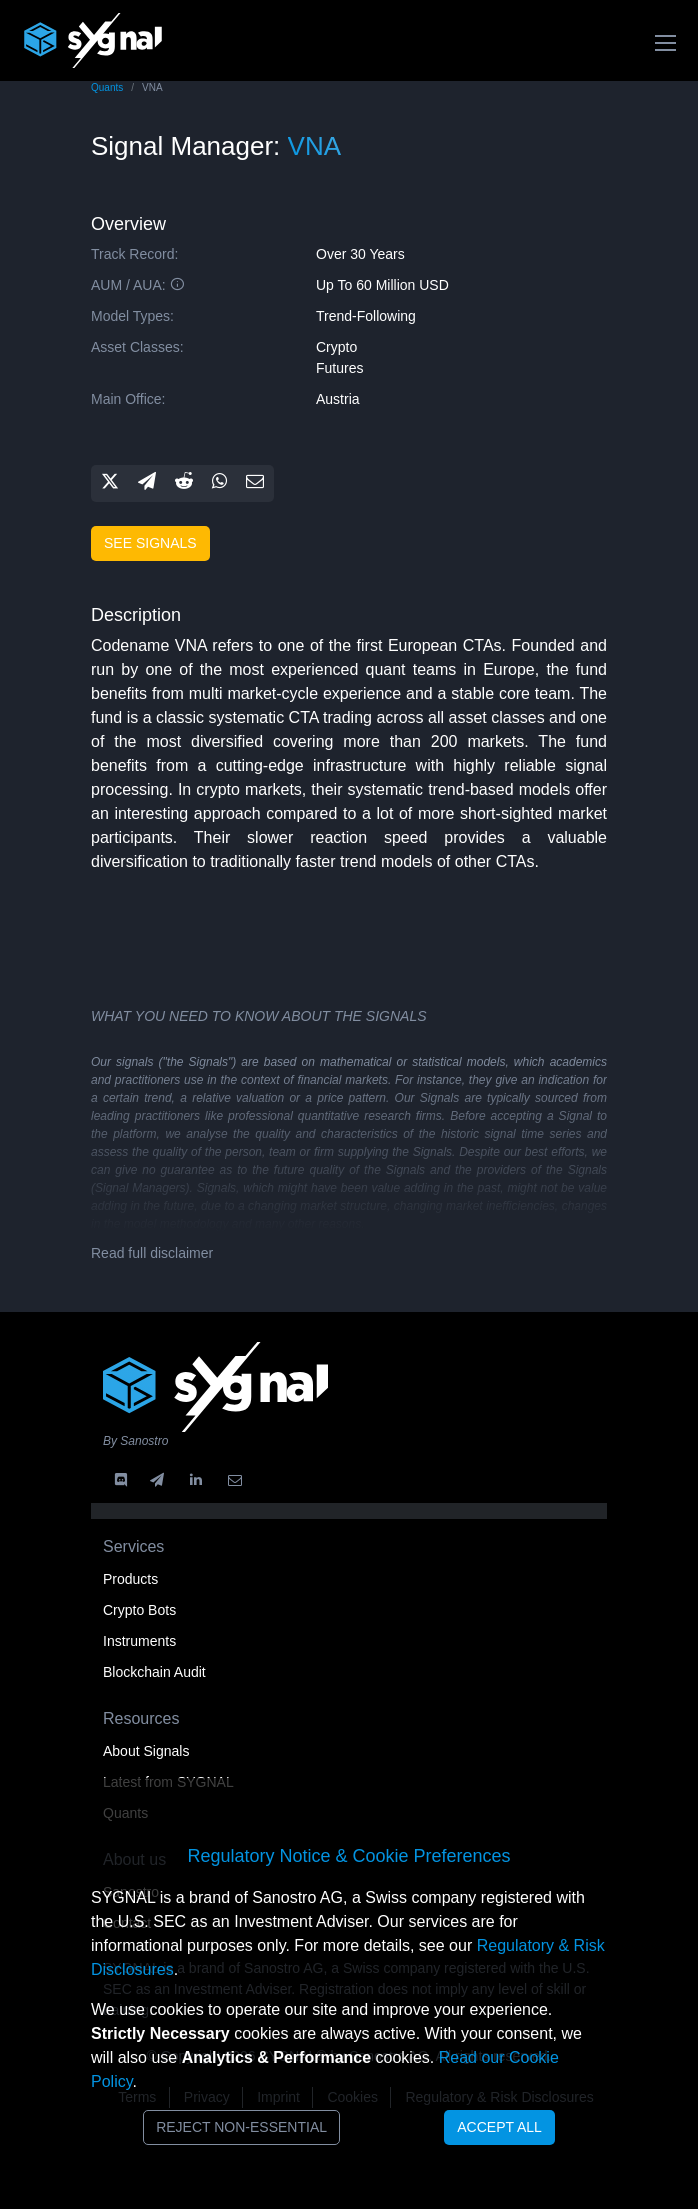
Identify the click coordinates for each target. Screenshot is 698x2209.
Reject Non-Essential (241, 2127)
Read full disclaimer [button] (152, 1253)
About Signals (146, 1751)
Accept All (499, 2127)
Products (130, 1579)
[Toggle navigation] (665, 42)
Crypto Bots (139, 1610)
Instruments (139, 1641)
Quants (107, 87)
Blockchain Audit (154, 1672)
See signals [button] (150, 543)
